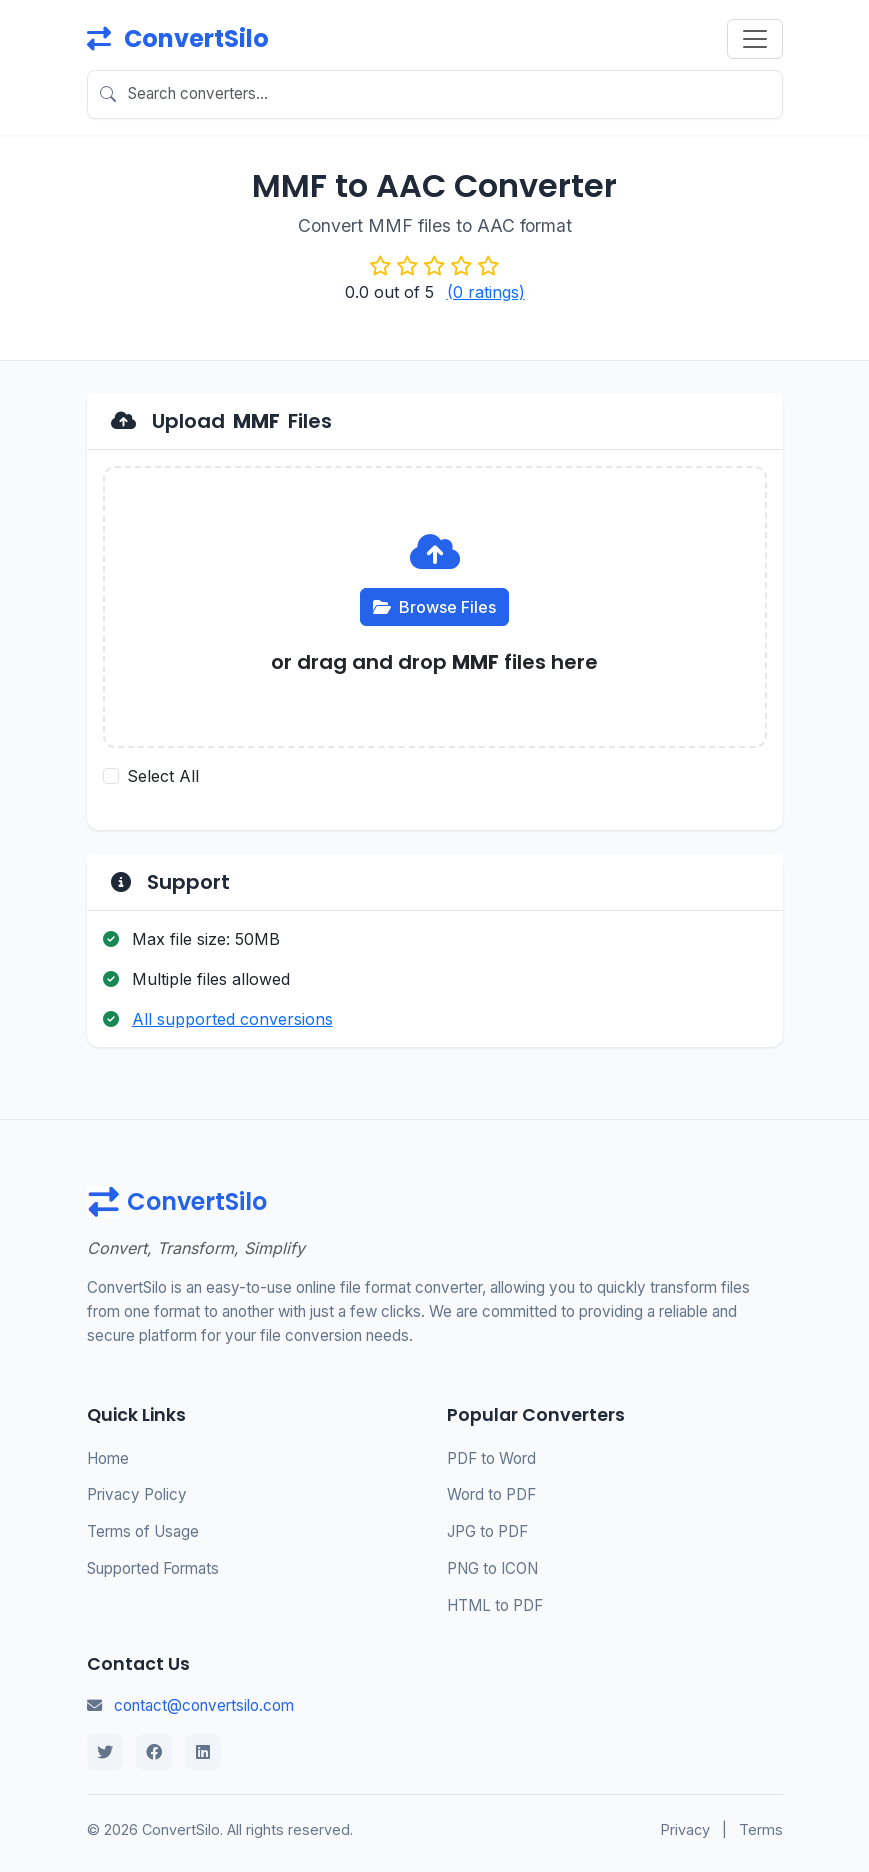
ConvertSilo (178, 38)
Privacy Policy (137, 1494)
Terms (761, 1829)
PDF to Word (491, 1458)
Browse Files (434, 607)
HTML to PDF (495, 1605)
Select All (163, 776)
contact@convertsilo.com (204, 1705)
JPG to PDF (487, 1531)
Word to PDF (491, 1494)
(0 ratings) (486, 292)
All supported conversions (232, 1019)
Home (108, 1458)
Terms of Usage (143, 1531)
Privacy (685, 1829)
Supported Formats (153, 1568)
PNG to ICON (492, 1568)
